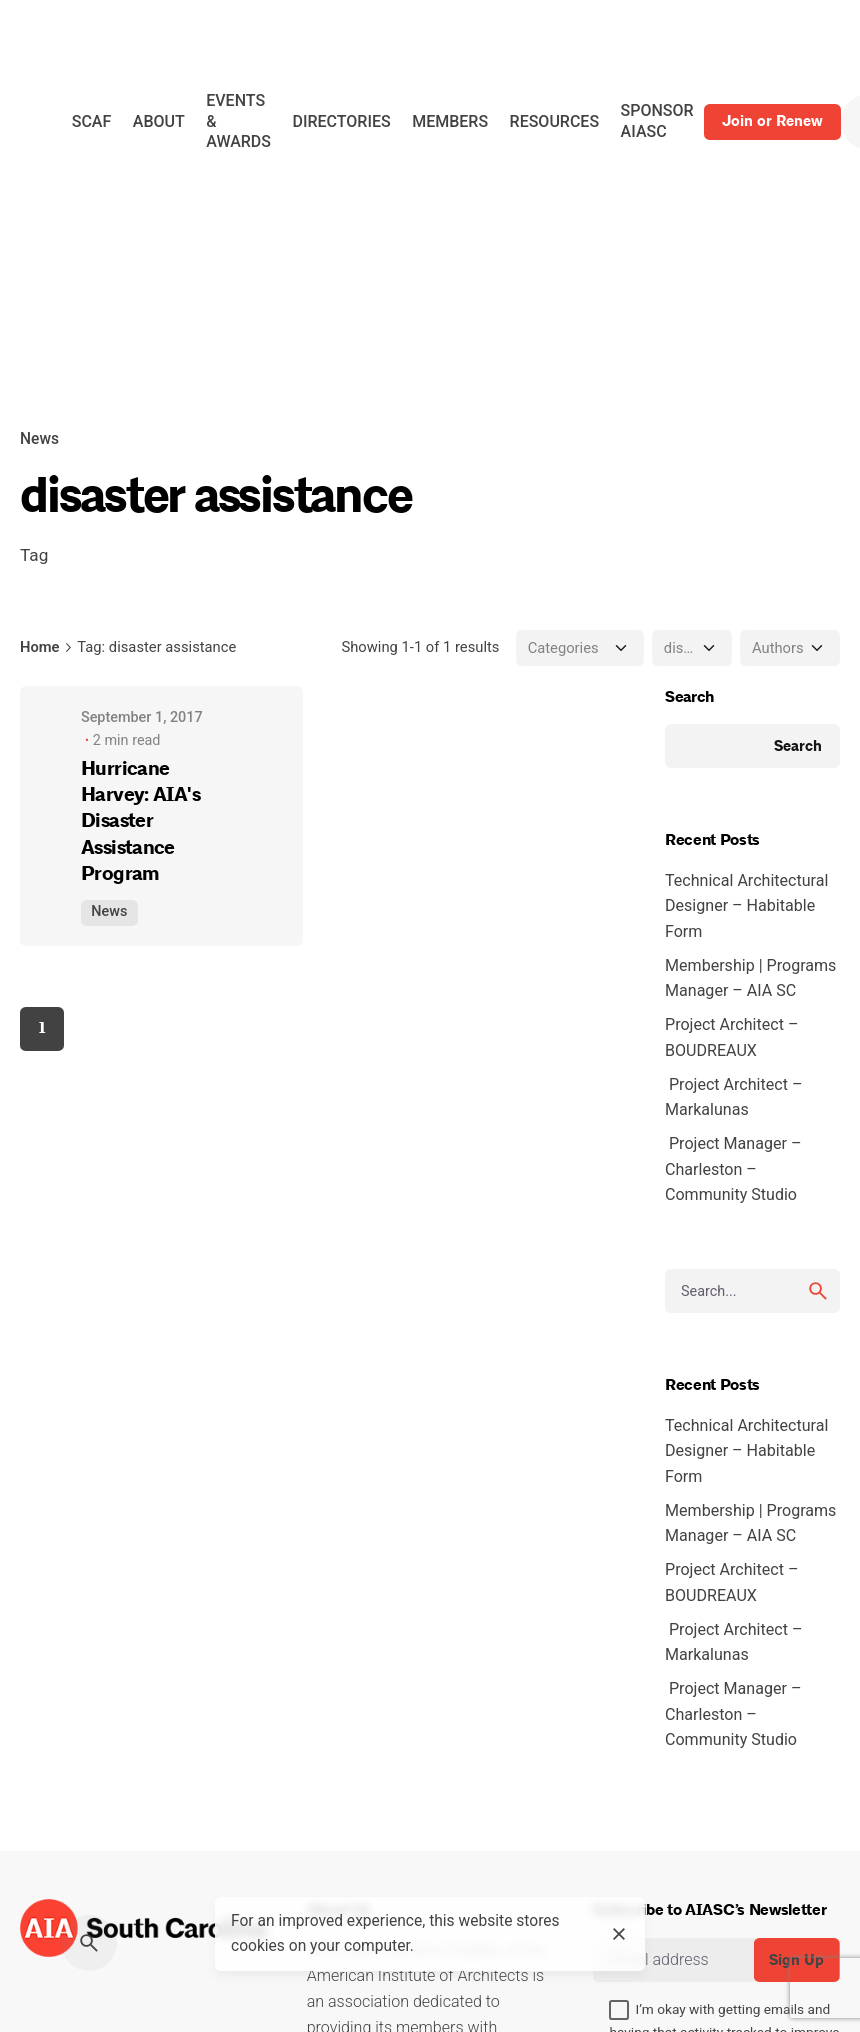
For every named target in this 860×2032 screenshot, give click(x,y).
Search (689, 697)
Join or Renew (772, 121)
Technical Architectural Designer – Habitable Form (746, 906)
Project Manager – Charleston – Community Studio (733, 1169)
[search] (818, 1291)
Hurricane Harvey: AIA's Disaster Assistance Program (140, 821)
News (39, 439)
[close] (619, 1934)
